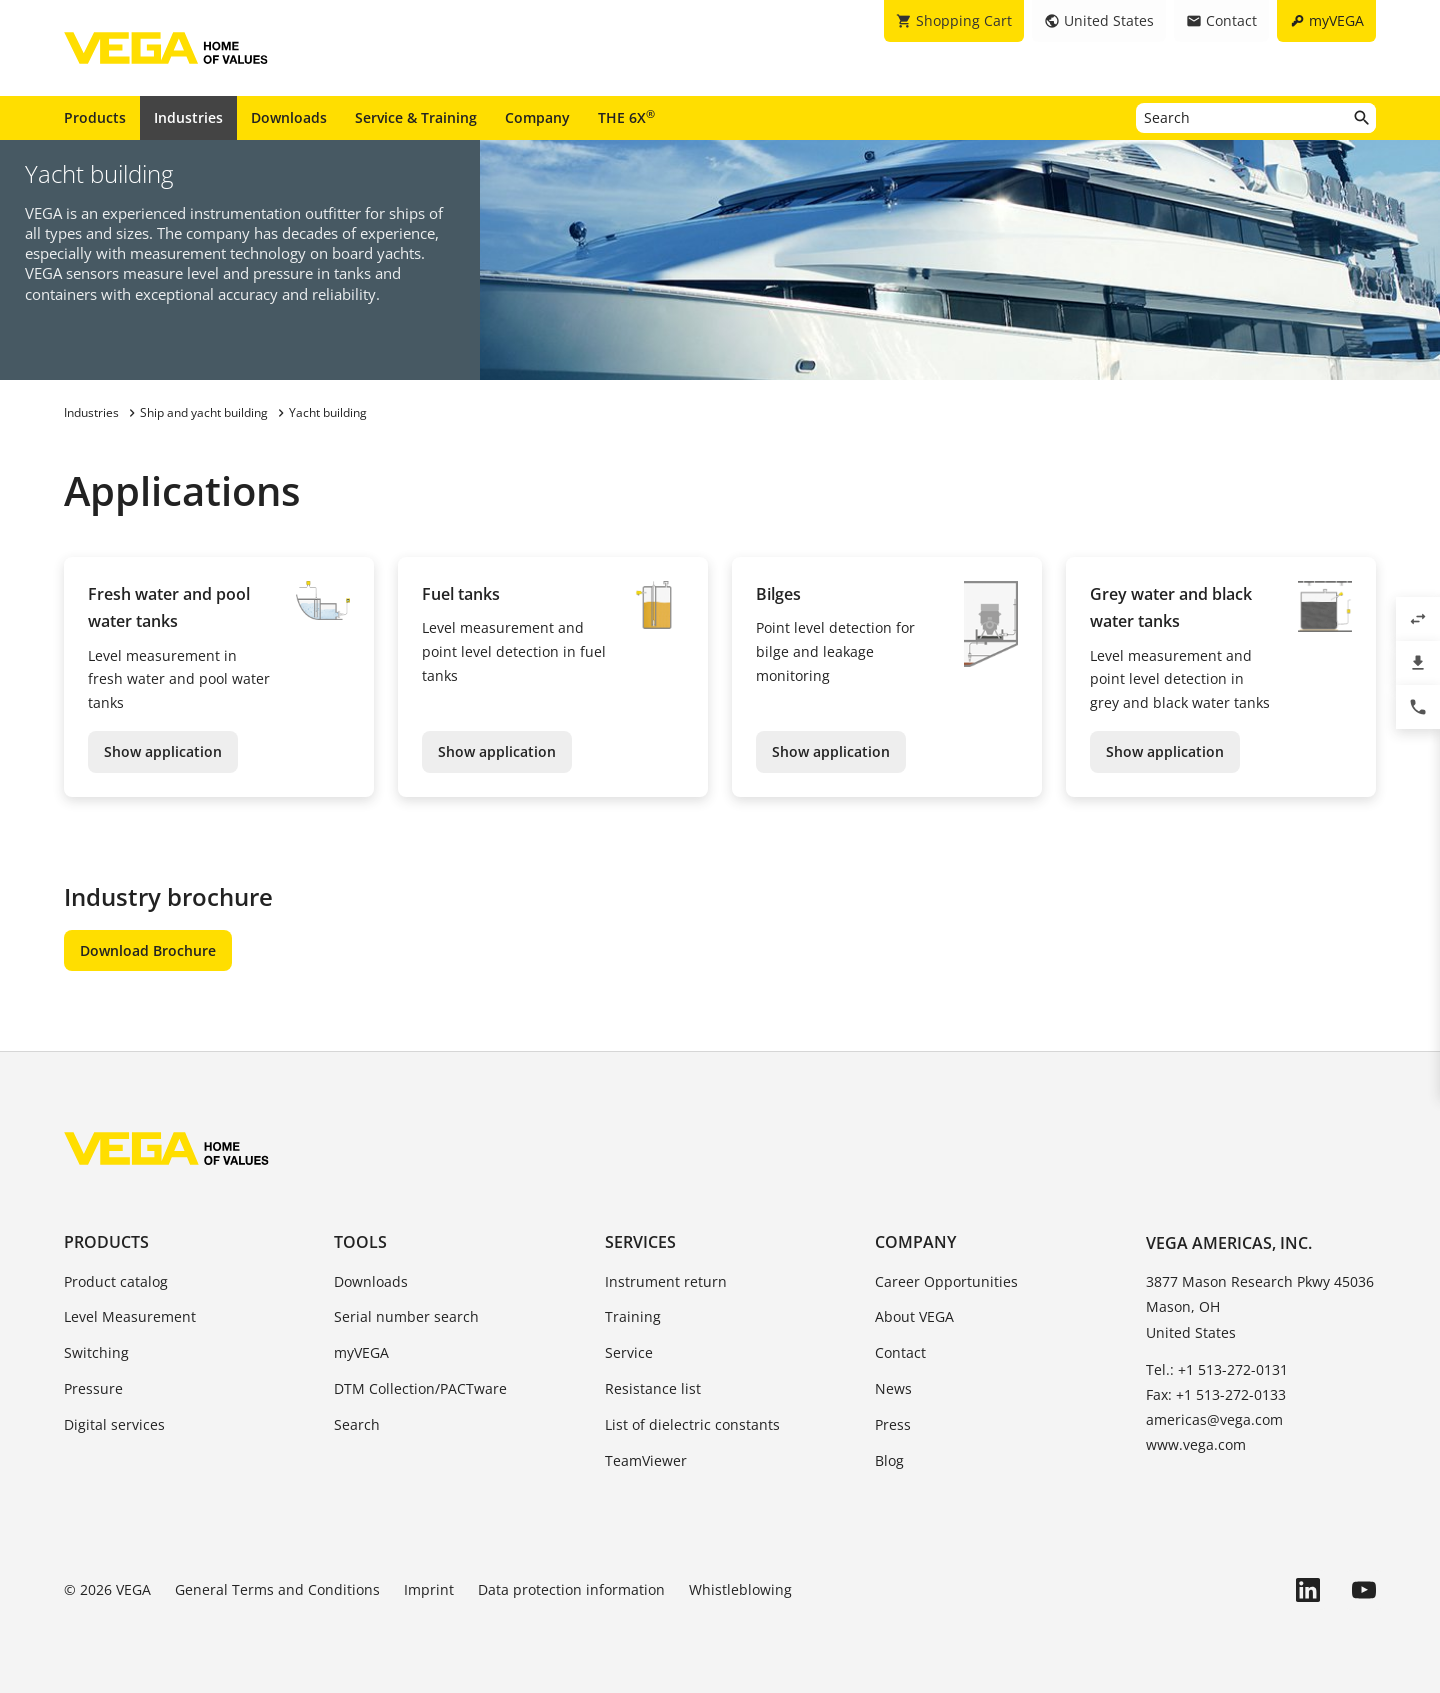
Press (893, 1424)
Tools (360, 1242)
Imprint (429, 1589)
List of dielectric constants (692, 1424)
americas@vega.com (1214, 1419)
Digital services (114, 1424)
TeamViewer (646, 1460)
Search (357, 1424)
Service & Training (416, 117)
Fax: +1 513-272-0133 (1216, 1394)
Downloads (289, 117)
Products (95, 117)
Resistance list (653, 1388)
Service (629, 1352)
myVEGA (361, 1352)
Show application (163, 751)
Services (640, 1242)
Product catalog (116, 1281)
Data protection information (571, 1589)
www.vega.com (1196, 1444)
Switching (96, 1352)
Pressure (93, 1388)
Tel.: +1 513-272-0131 (1217, 1369)
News (893, 1388)
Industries (188, 117)
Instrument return (666, 1281)
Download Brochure (148, 950)
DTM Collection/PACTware (420, 1388)
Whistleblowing (740, 1589)
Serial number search (406, 1316)
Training (633, 1316)
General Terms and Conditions (277, 1589)
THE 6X (626, 117)
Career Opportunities (946, 1281)
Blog (889, 1460)
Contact (900, 1352)
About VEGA (914, 1316)
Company (537, 117)
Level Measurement (130, 1316)
